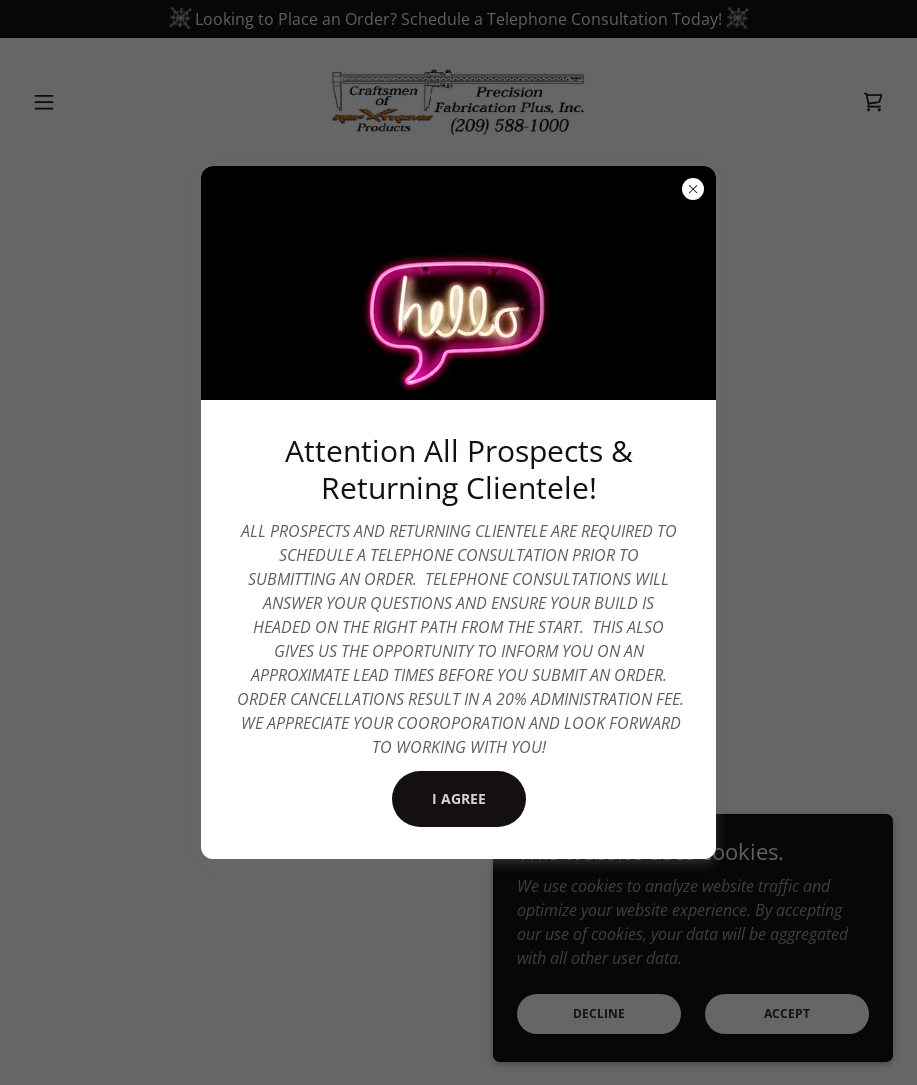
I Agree (459, 798)
